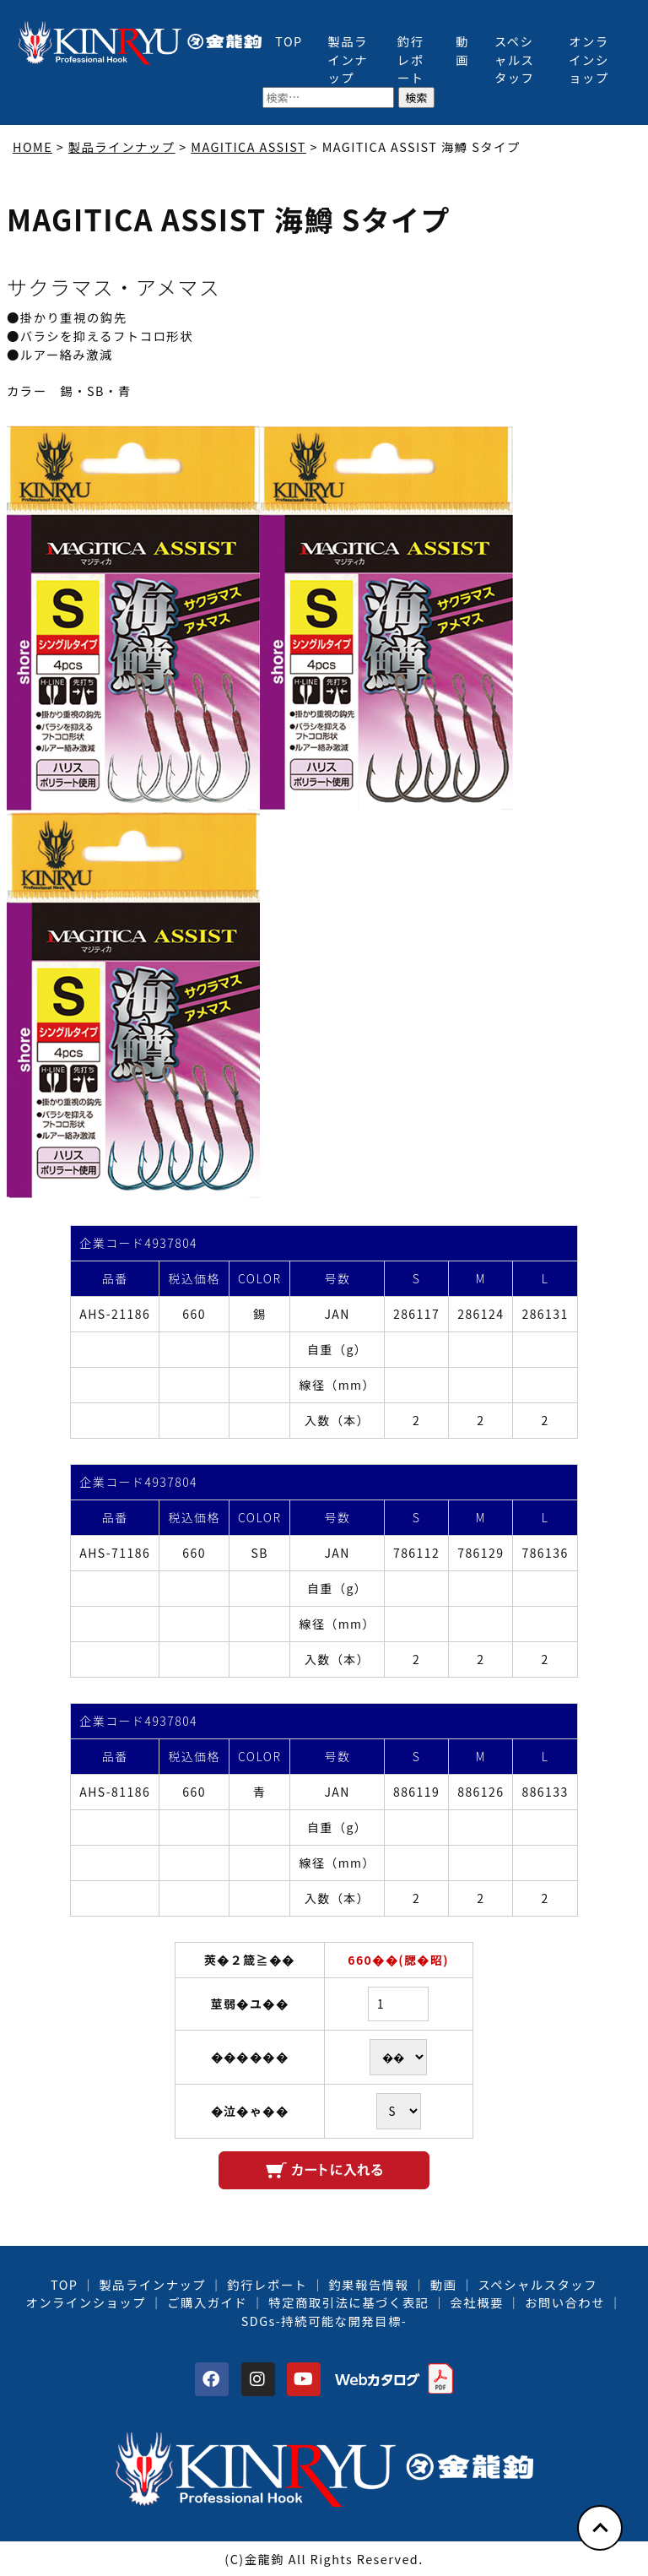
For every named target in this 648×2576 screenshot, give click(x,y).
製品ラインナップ (348, 59)
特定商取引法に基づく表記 (348, 2302)
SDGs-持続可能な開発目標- (324, 2320)
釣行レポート (410, 59)
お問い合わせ (565, 2302)
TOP (288, 41)
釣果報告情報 (369, 2284)
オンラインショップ (589, 59)
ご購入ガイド (207, 2302)
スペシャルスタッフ (514, 59)
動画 (462, 50)
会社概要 (476, 2302)
